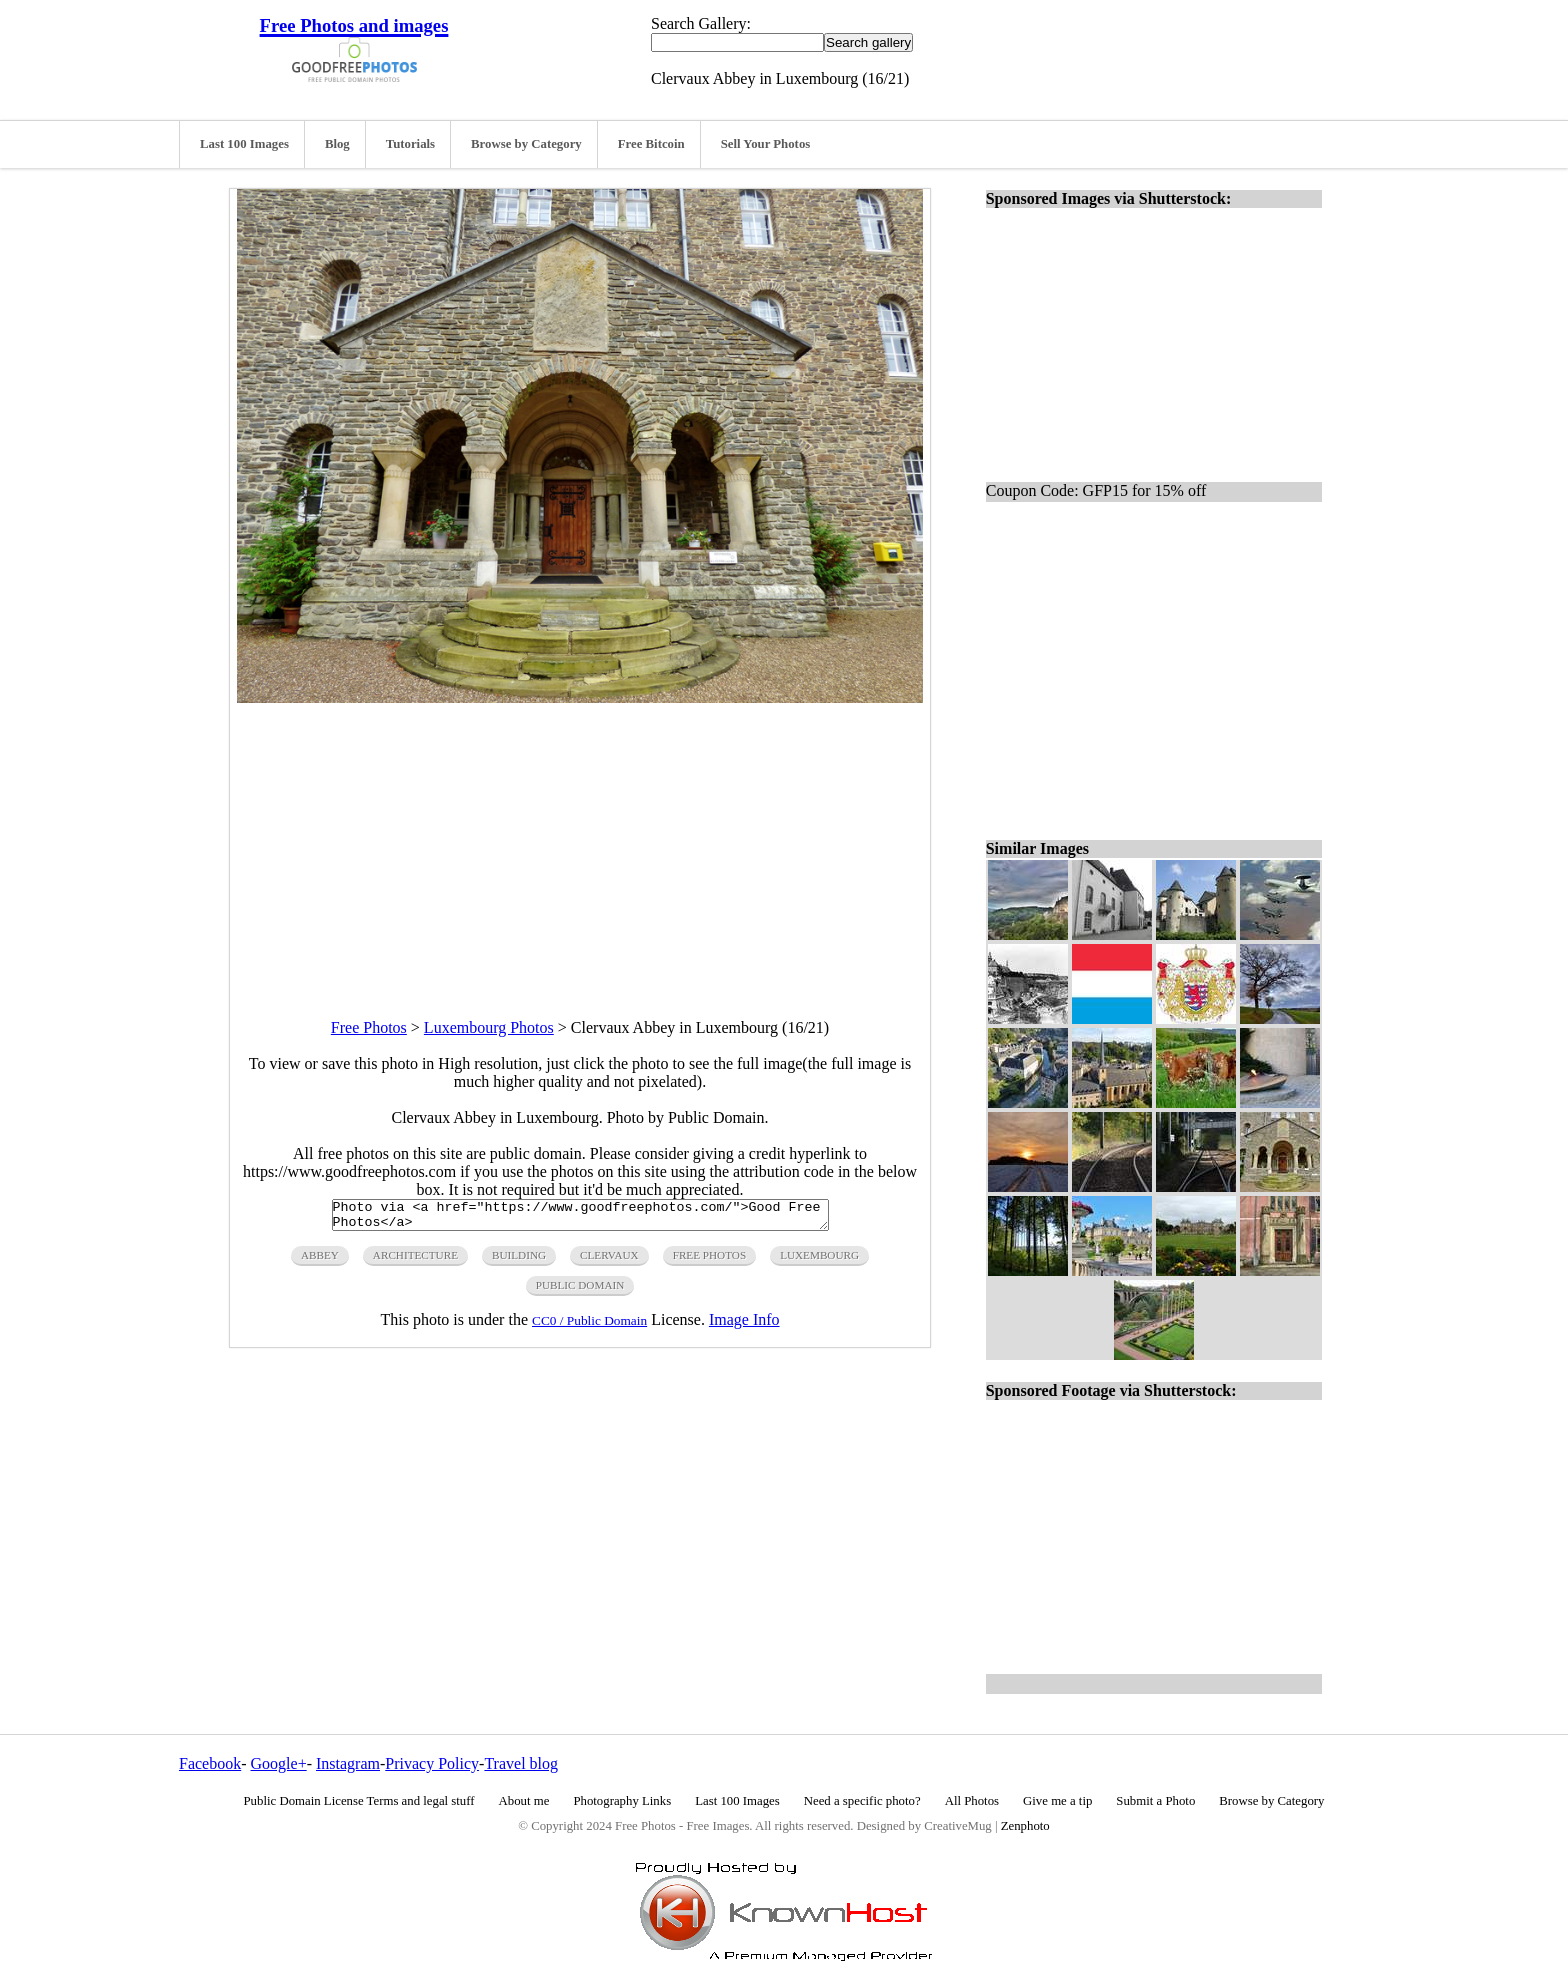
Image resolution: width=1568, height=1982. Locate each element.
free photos (709, 1261)
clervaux (609, 1261)
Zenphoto (1025, 1826)
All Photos (972, 1801)
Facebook (210, 1763)
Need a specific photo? (862, 1801)
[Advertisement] (580, 843)
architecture (415, 1261)
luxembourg (819, 1261)
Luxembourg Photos (489, 1027)
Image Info (744, 1325)
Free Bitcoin (651, 144)
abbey (320, 1261)
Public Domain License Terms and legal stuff (359, 1801)
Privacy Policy (432, 1763)
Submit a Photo (1155, 1801)
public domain (580, 1291)
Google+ (279, 1763)
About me (524, 1801)
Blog (337, 144)
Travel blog (521, 1763)
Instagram (348, 1763)
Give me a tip (1057, 1801)
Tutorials (410, 144)
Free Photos (369, 1027)
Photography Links (622, 1801)
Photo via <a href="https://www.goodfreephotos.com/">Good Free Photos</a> (580, 1218)
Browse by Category (526, 144)
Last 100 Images (244, 144)
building (519, 1261)
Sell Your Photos (766, 144)
